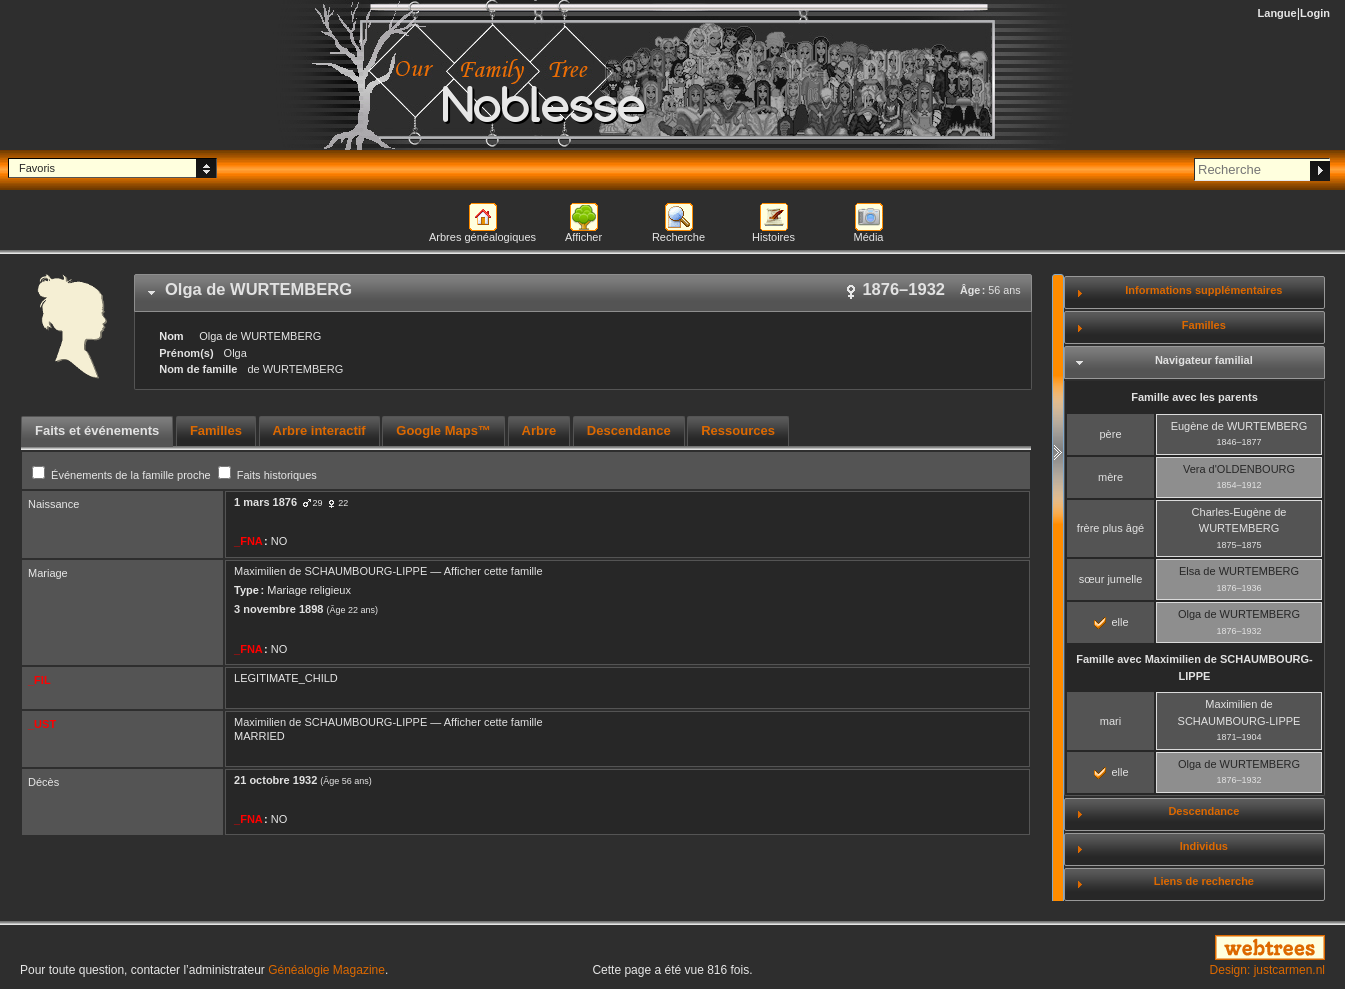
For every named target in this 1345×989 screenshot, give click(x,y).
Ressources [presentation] (738, 430)
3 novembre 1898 (278, 609)
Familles (1204, 325)
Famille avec (1194, 667)
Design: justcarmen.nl (1267, 970)
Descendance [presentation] (629, 430)
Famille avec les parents (1194, 397)
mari (1110, 721)
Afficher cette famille (493, 571)
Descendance (1203, 811)
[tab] (583, 293)
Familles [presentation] (216, 430)
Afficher (583, 237)
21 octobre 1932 (275, 780)
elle (1111, 622)
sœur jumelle (1111, 579)
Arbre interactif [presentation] (319, 430)
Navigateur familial (1204, 360)
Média (869, 237)
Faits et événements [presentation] (97, 430)
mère (1110, 477)
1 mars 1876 (265, 502)
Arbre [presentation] (539, 430)
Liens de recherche (1204, 881)
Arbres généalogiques (482, 237)
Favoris (37, 168)
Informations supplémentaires (1203, 290)
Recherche (678, 237)
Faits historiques (267, 475)
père (1110, 434)
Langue (1277, 13)
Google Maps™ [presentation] (443, 430)
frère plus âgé (1110, 528)
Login (1315, 13)
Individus (1204, 846)
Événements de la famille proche (123, 475)
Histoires (773, 237)
